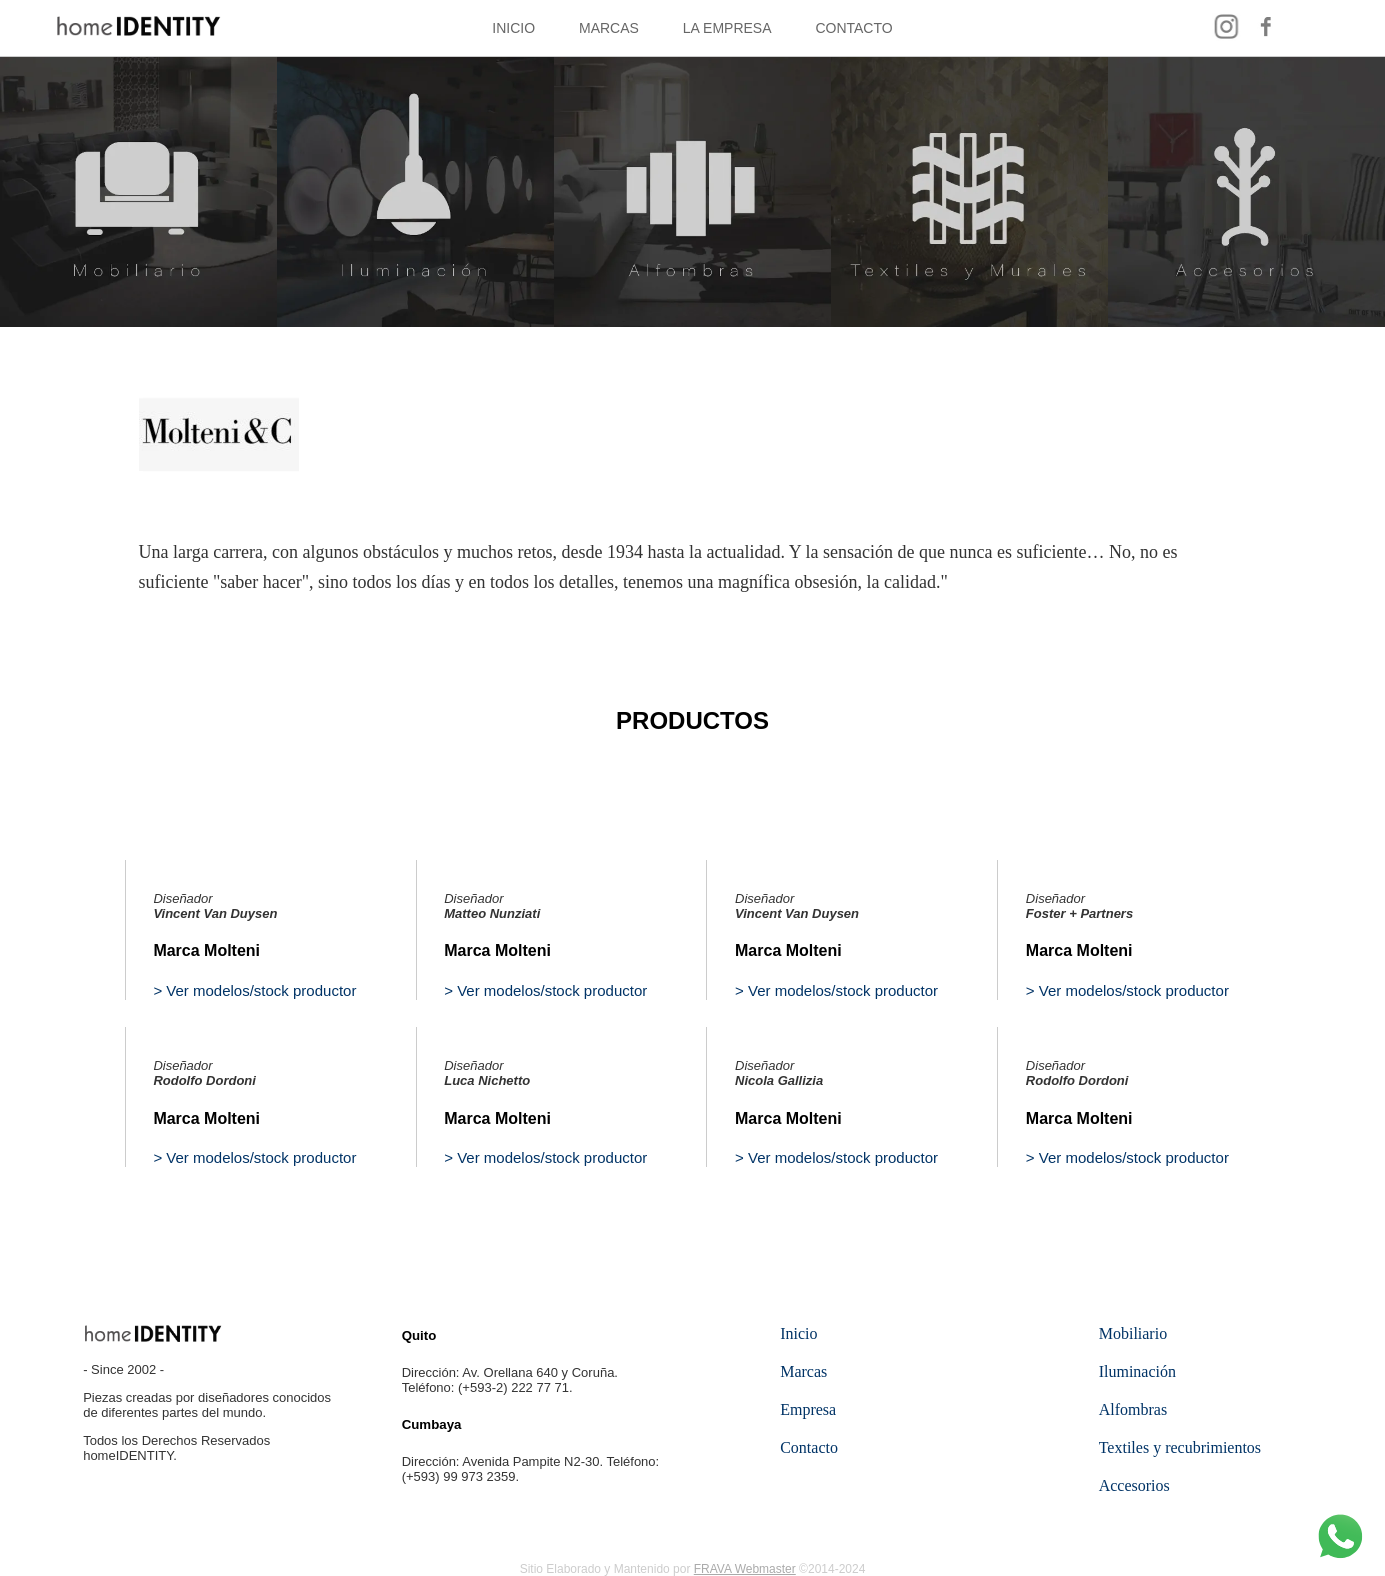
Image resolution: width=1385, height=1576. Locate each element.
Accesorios (1134, 1485)
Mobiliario (1133, 1333)
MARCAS (609, 28)
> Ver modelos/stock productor (254, 990)
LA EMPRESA (727, 28)
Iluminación (1137, 1371)
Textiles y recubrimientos (1180, 1447)
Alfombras (1133, 1409)
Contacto (809, 1447)
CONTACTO (853, 28)
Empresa (808, 1409)
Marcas (803, 1371)
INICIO (513, 28)
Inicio (798, 1333)
